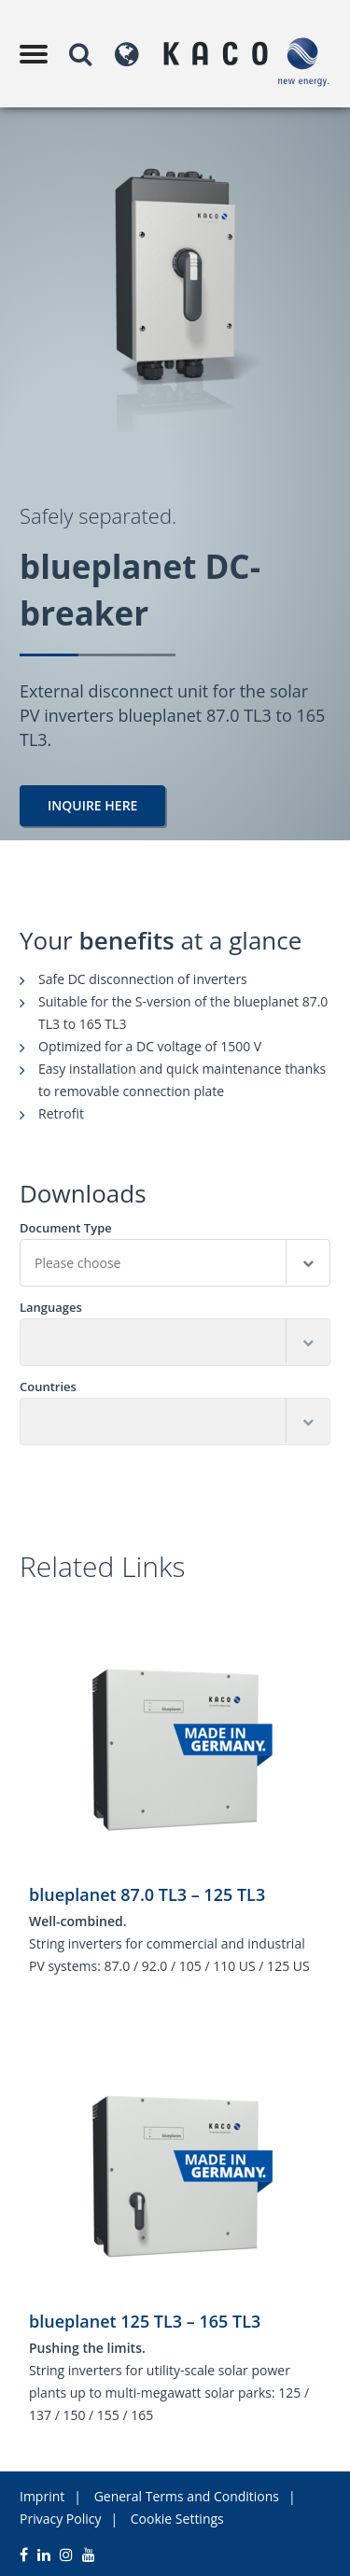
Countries (48, 1387)
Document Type (66, 1228)
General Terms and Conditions (186, 2496)
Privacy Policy (60, 2518)
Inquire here (92, 805)
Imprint (42, 2496)
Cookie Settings (177, 2518)
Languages (51, 1308)
